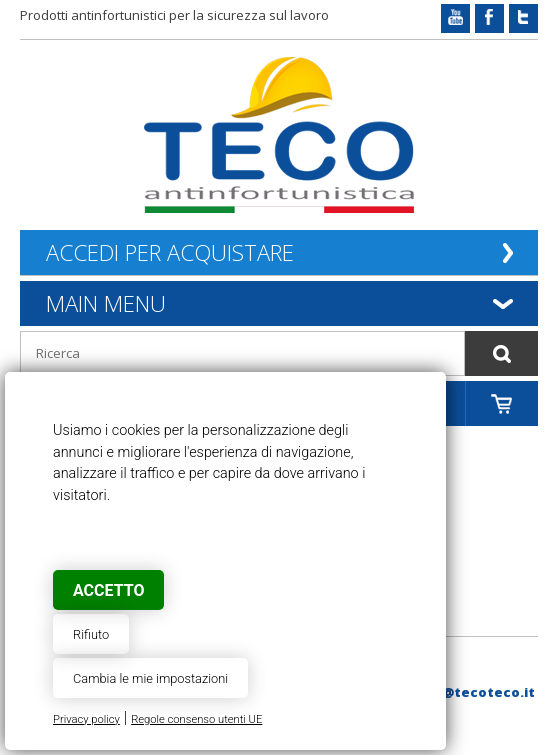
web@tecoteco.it (473, 692)
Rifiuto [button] (91, 634)
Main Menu (106, 303)
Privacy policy (86, 719)
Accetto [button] (108, 590)
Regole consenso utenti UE (196, 719)
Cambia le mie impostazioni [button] (150, 678)
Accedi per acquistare (170, 252)
